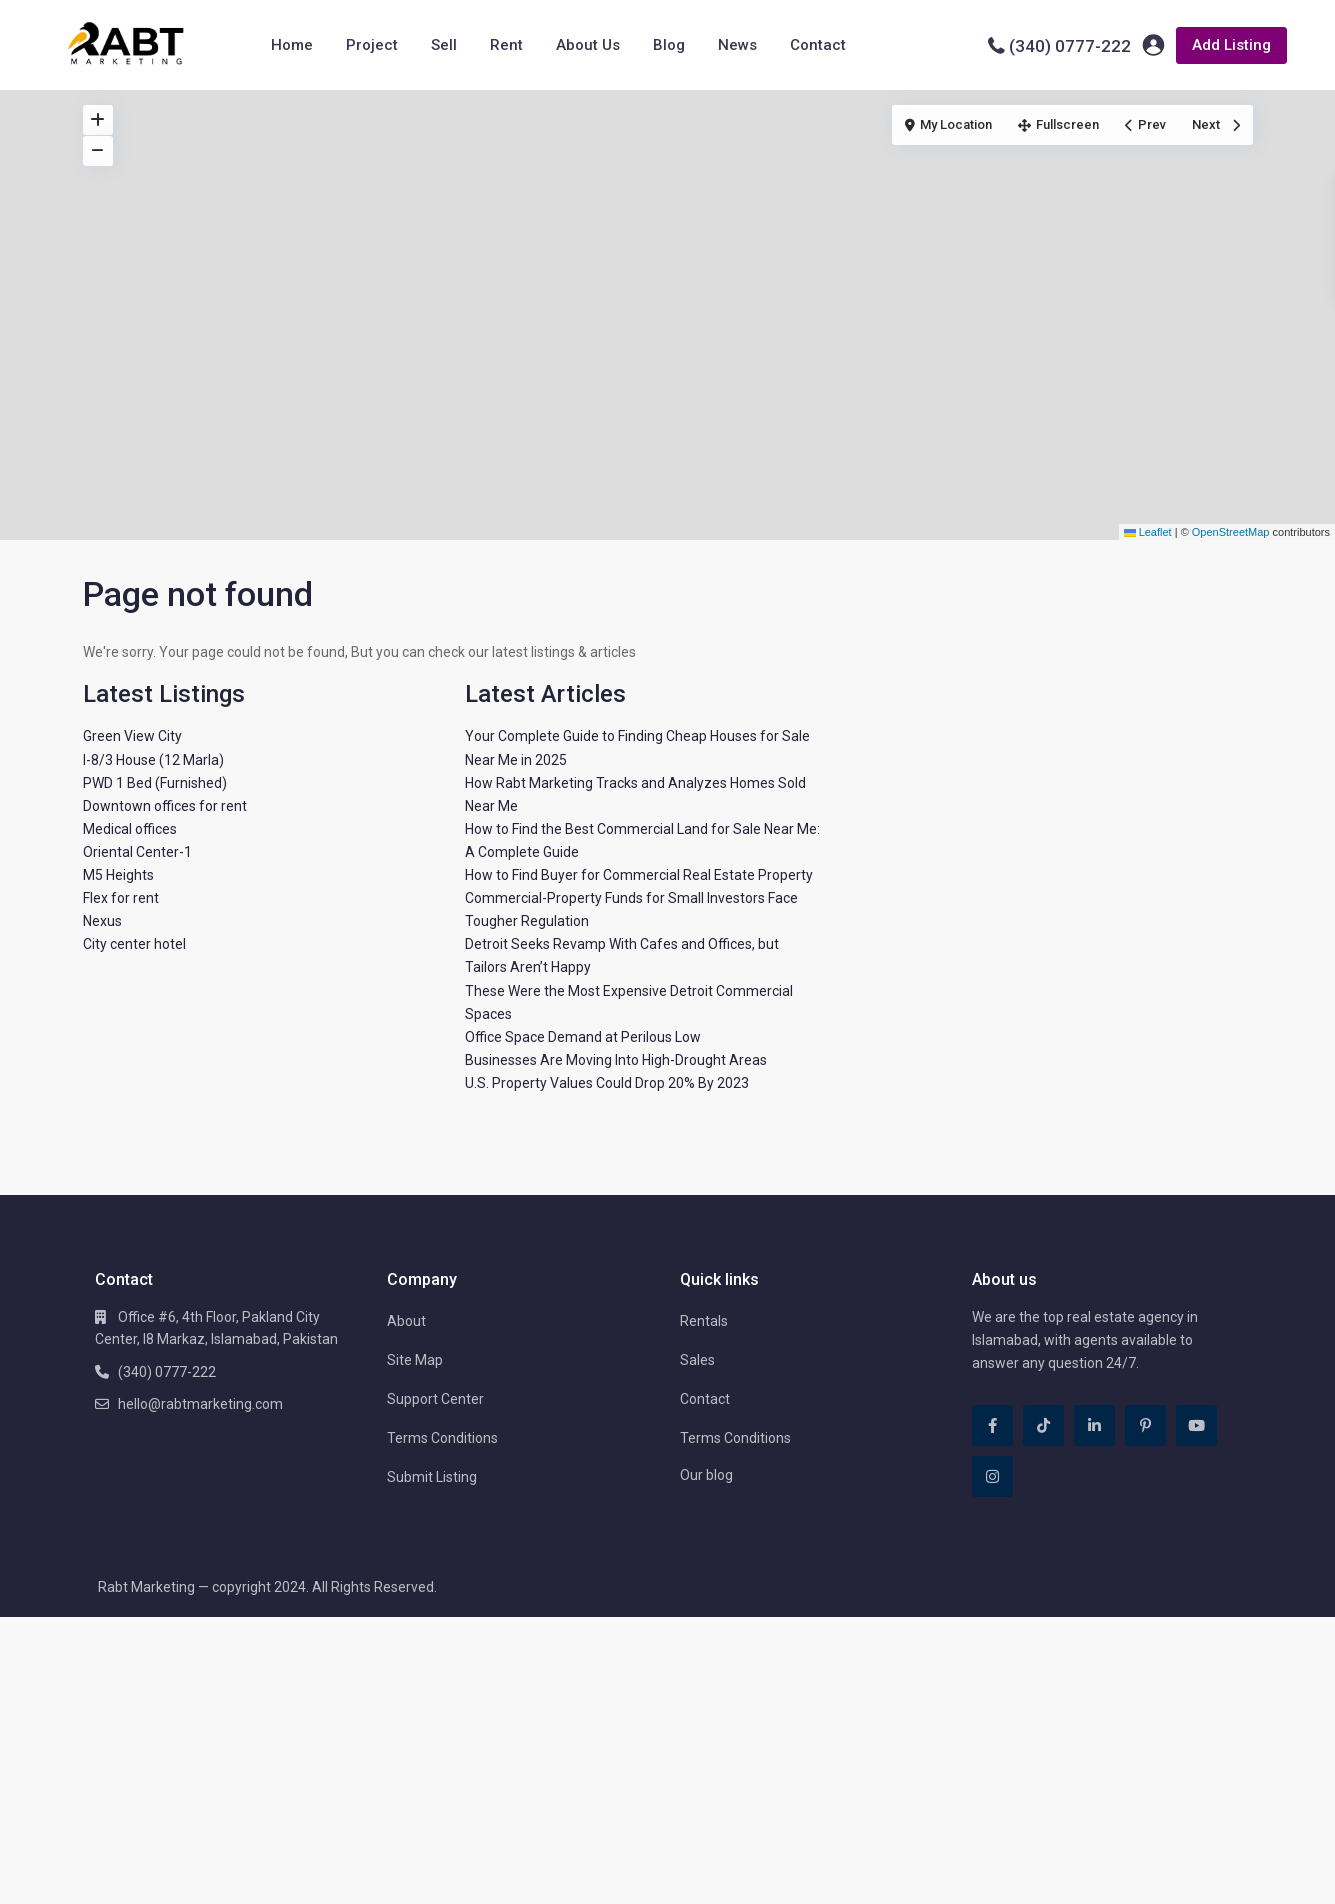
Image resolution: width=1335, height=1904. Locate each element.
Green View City (132, 736)
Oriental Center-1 (137, 852)
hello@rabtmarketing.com (200, 1404)
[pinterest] (1145, 1425)
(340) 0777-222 (1070, 46)
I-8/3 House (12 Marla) (153, 760)
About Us (588, 45)
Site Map (415, 1360)
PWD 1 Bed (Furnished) (155, 783)
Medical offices (130, 829)
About (406, 1321)
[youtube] (1196, 1425)
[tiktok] (1043, 1425)
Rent (506, 45)
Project (372, 45)
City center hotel (134, 944)
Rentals (704, 1321)
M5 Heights (118, 875)
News (737, 45)
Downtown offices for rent (165, 806)
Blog (669, 45)
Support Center (435, 1399)
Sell (444, 45)
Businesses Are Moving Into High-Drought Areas (616, 1060)
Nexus (102, 921)
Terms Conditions (442, 1438)
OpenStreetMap (1231, 532)
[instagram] (992, 1476)
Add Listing (1231, 45)
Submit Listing (432, 1477)
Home (292, 45)
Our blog (706, 1475)
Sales (697, 1360)
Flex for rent (121, 898)
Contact (818, 45)
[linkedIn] (1094, 1425)
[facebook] (992, 1425)
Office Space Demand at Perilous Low (583, 1037)
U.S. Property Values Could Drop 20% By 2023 (607, 1083)
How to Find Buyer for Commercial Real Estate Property (639, 875)
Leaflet (1148, 532)
